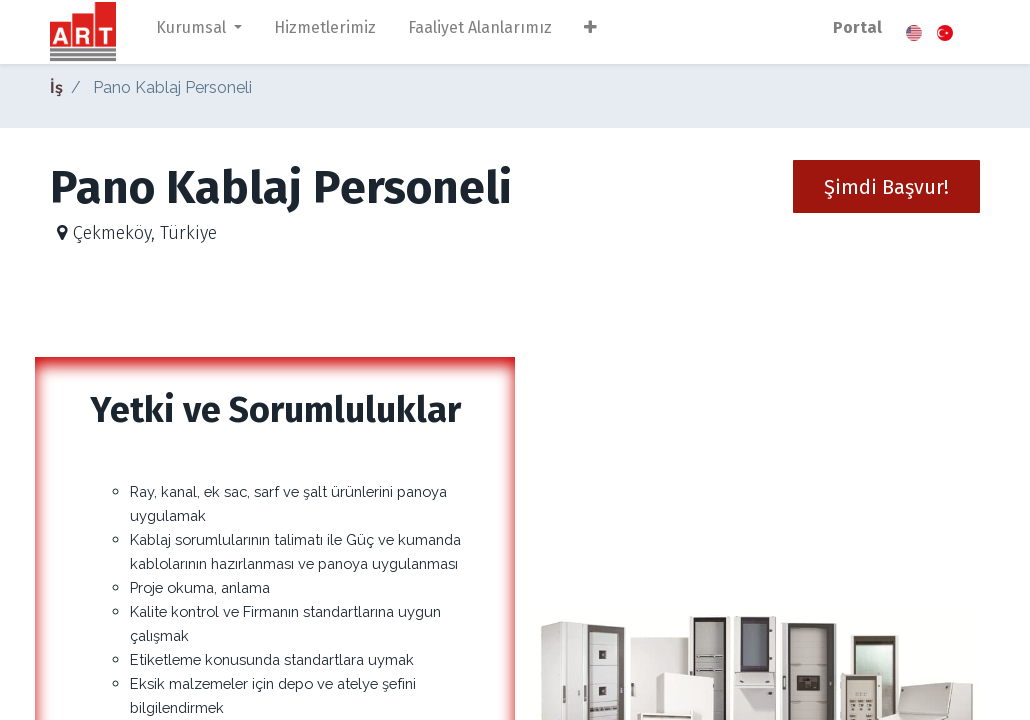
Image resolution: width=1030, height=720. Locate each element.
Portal (857, 27)
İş (56, 87)
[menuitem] (325, 32)
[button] (590, 32)
